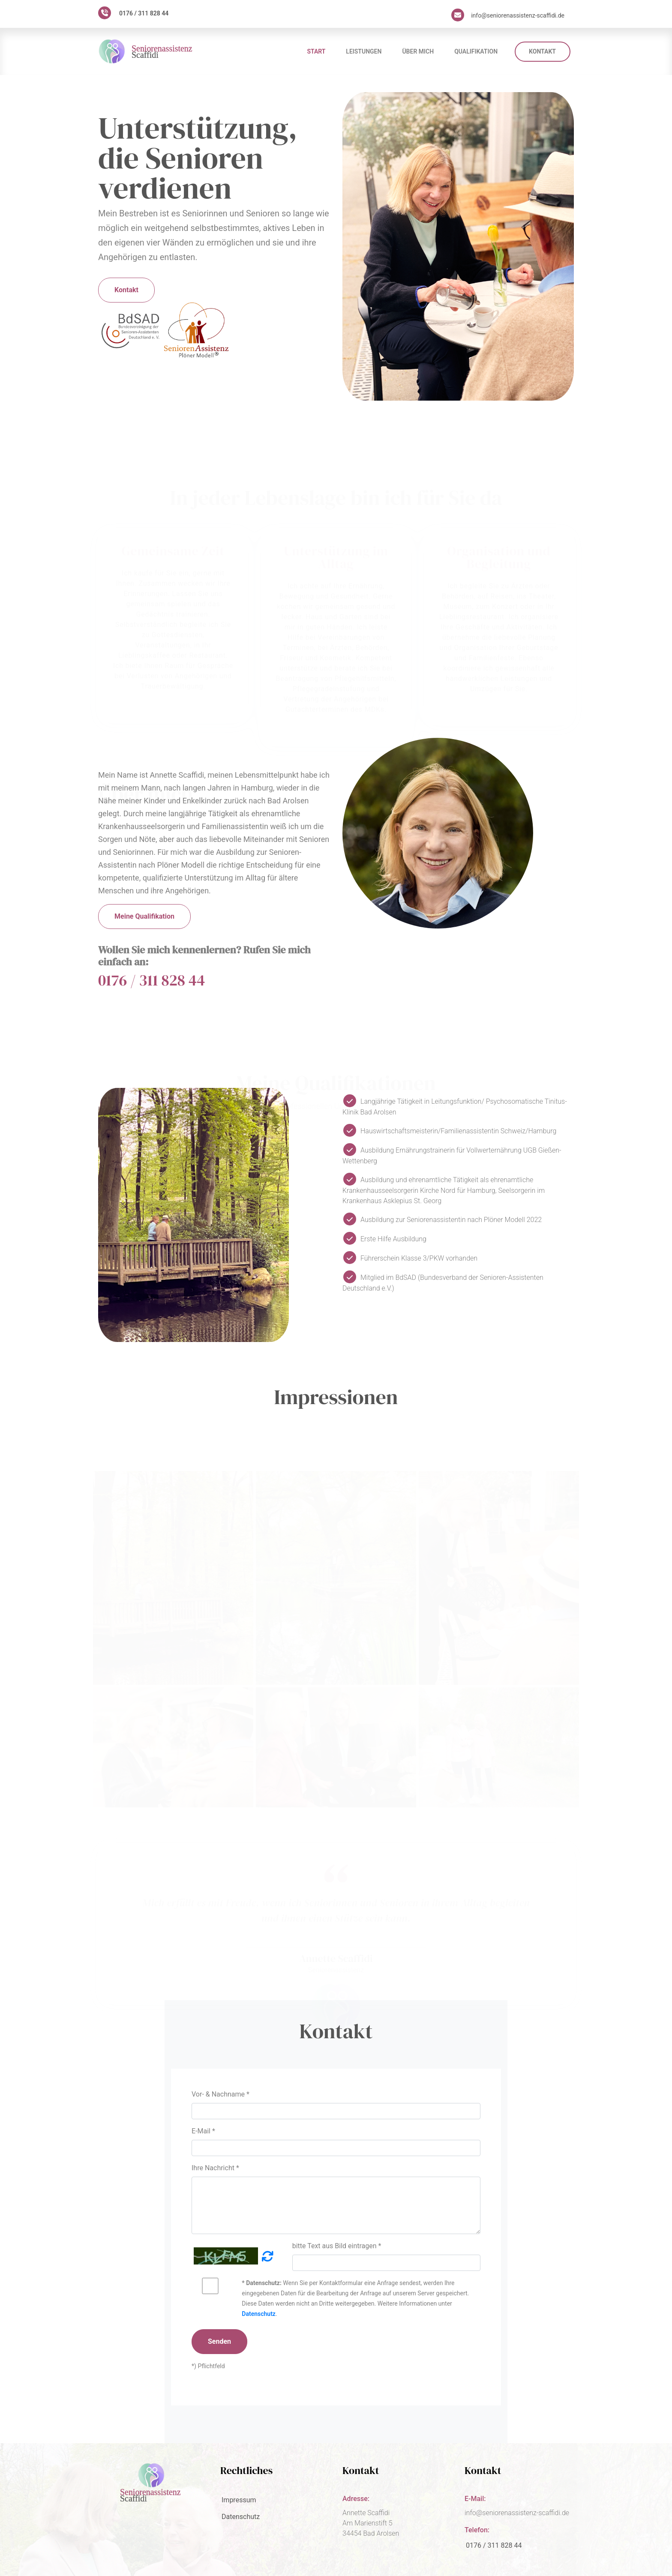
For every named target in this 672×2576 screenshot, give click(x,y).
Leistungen (363, 51)
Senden (219, 2341)
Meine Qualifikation (144, 916)
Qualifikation (476, 51)
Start (316, 51)
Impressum (239, 2500)
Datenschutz (259, 2313)
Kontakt (542, 51)
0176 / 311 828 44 (143, 13)
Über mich (418, 51)
